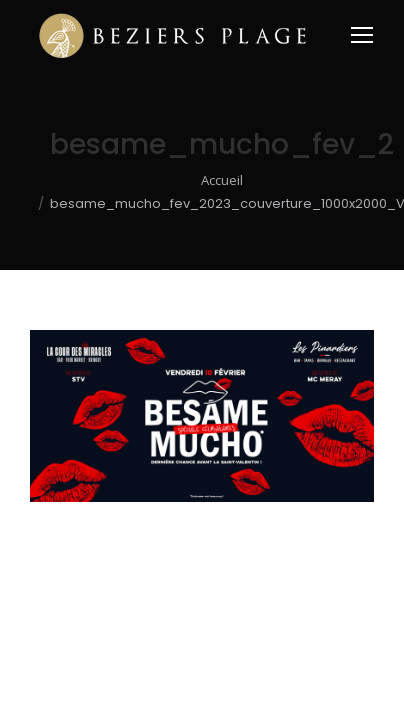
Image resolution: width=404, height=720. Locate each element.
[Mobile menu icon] (362, 35)
